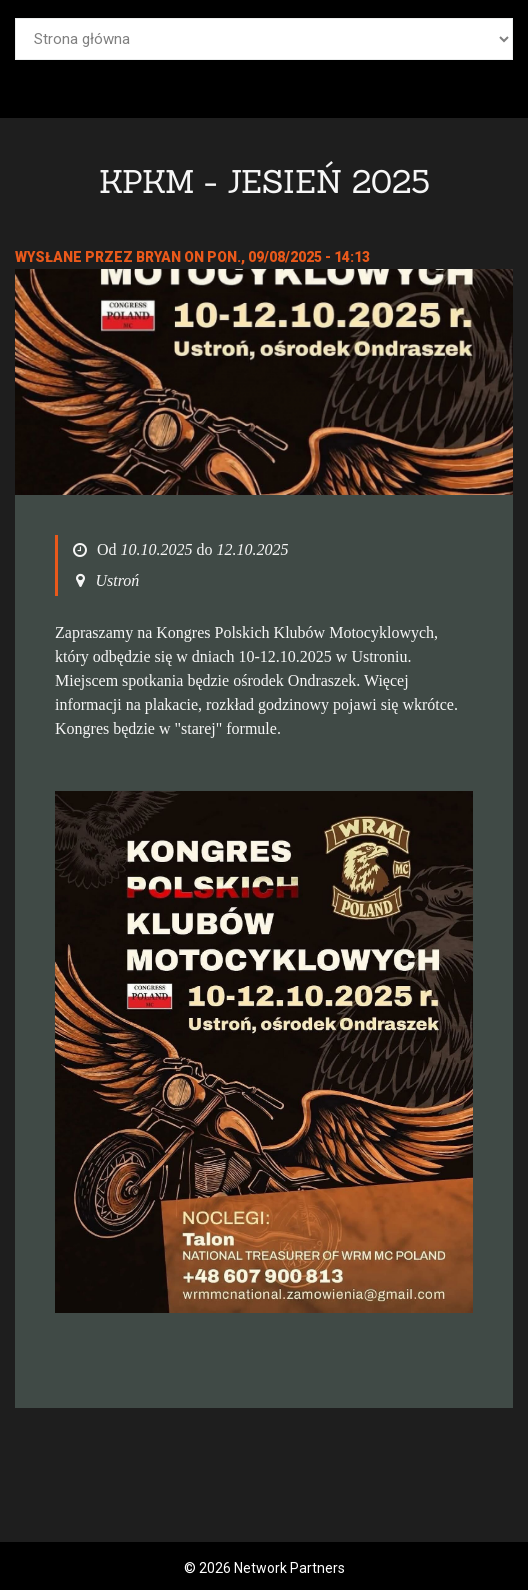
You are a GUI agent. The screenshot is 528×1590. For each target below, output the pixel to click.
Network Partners (289, 1568)
